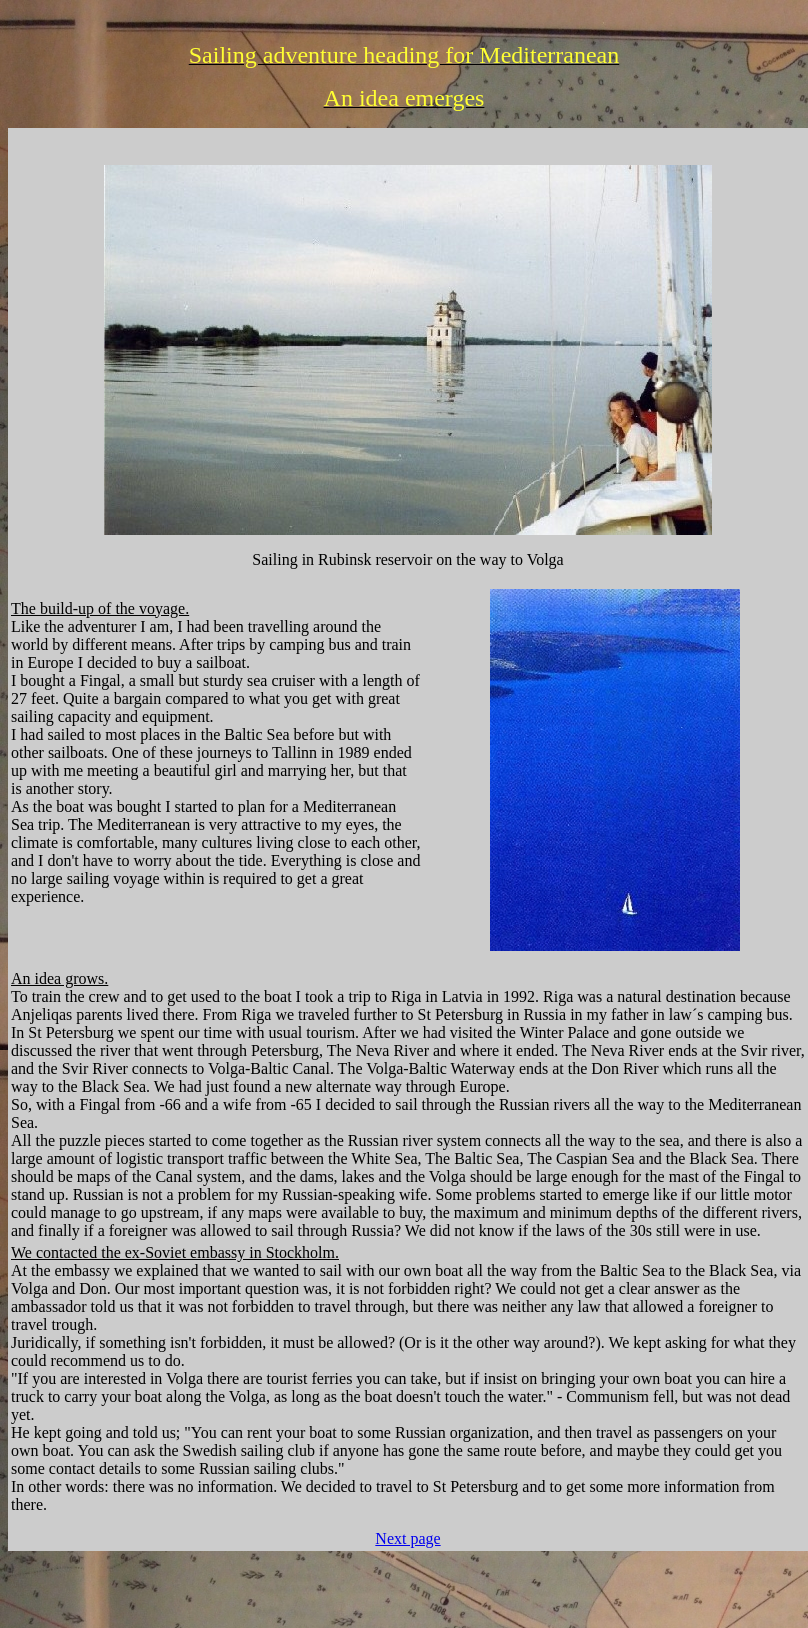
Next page (407, 1538)
